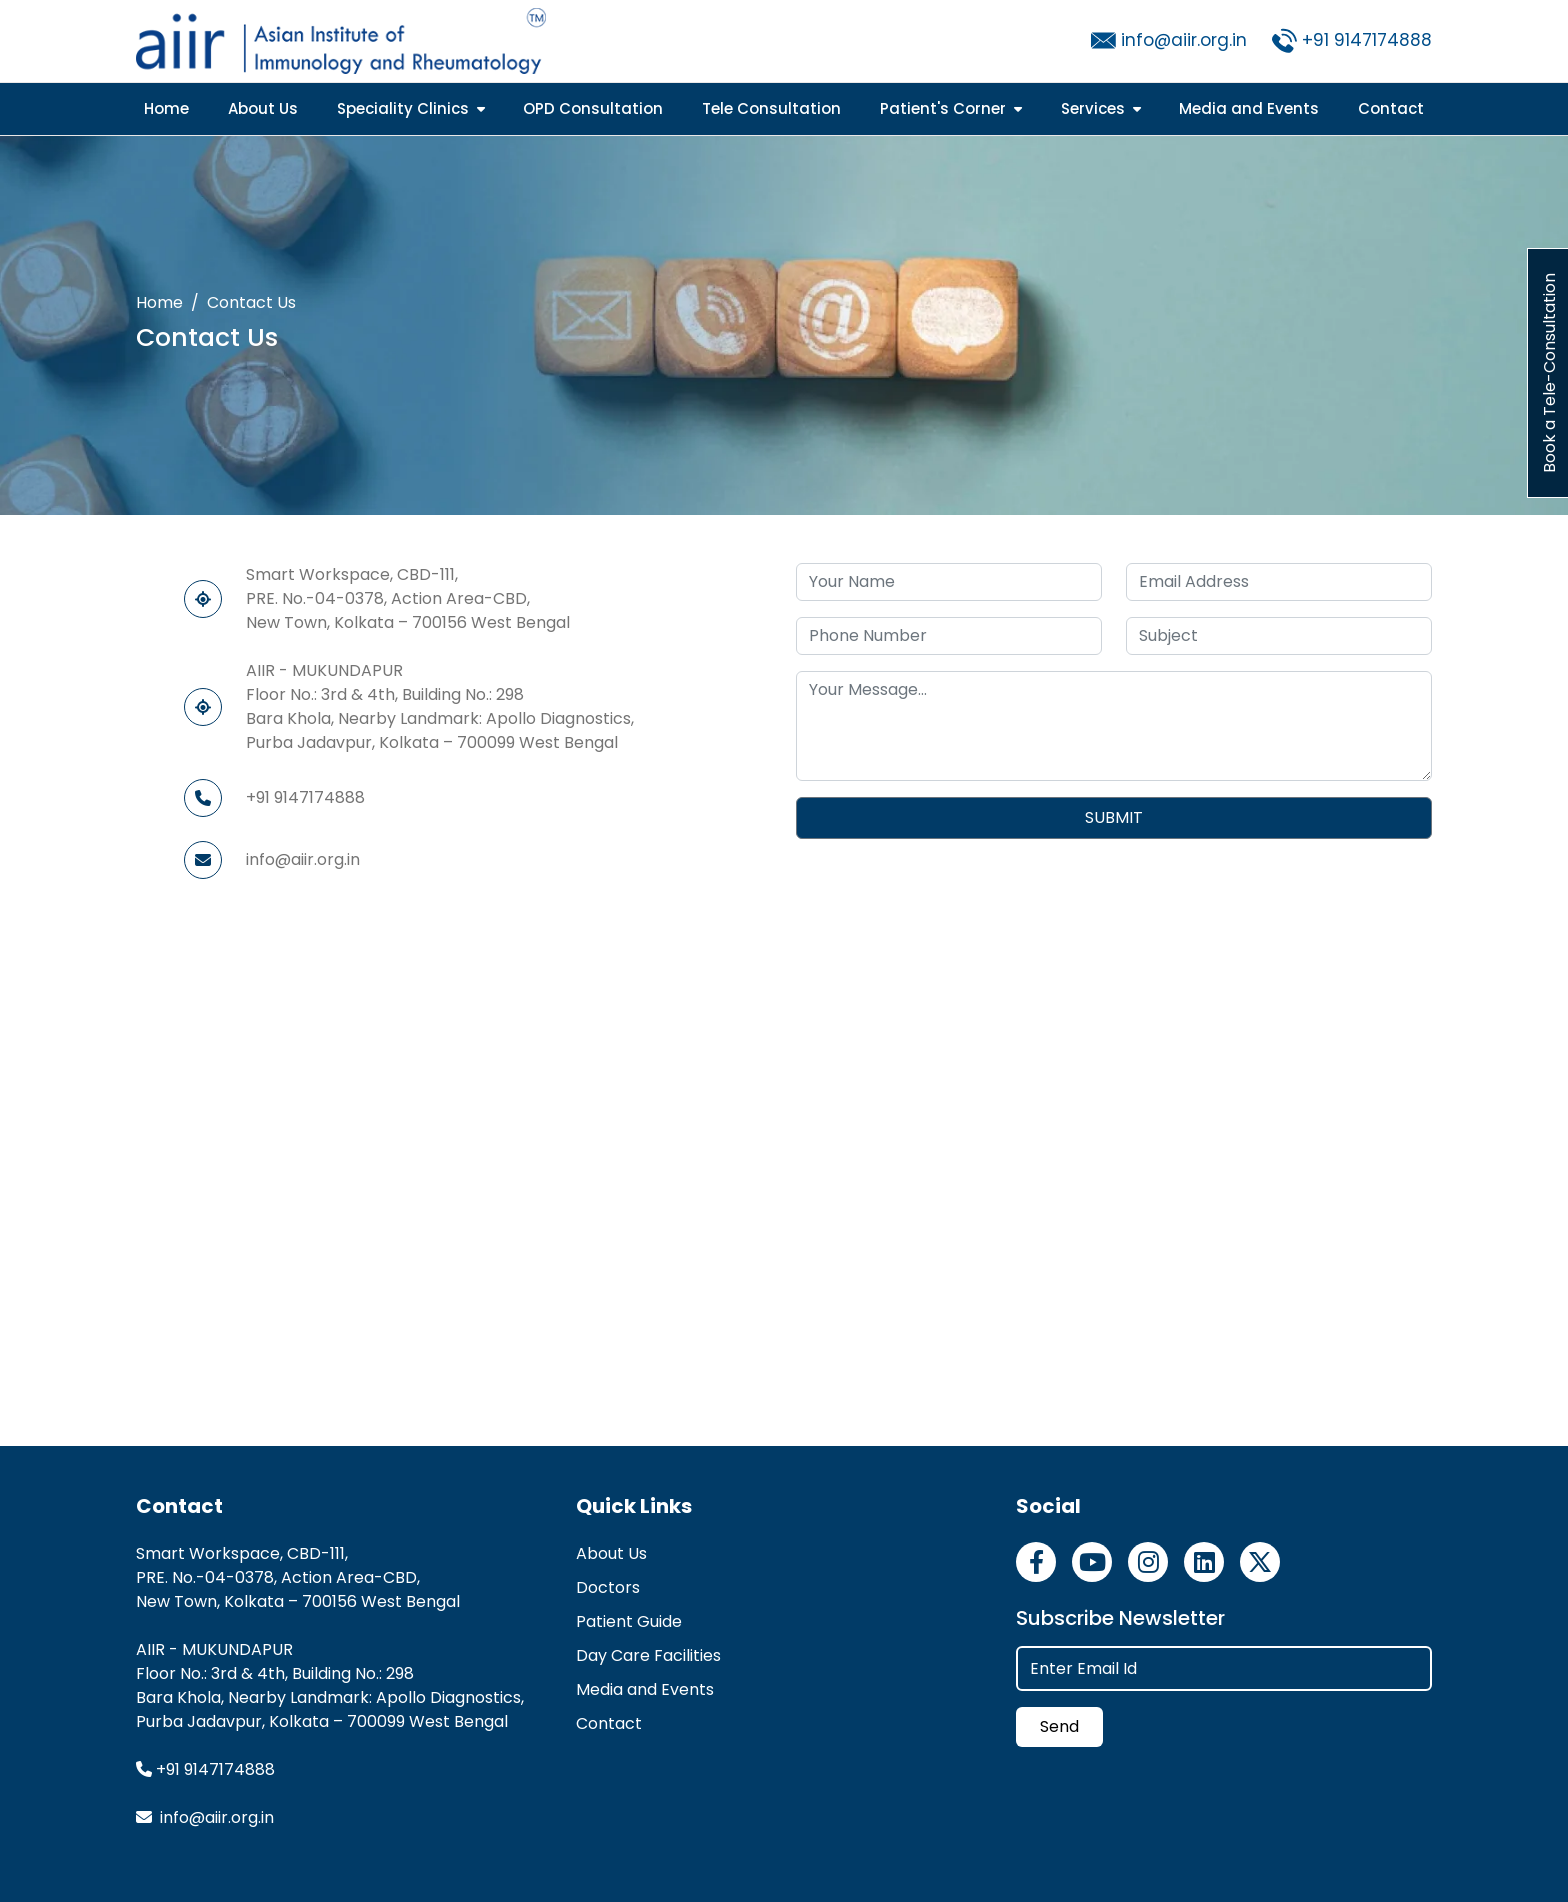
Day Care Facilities (648, 1655)
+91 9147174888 (1367, 40)
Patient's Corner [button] (951, 108)
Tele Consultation (771, 108)
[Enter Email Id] (1224, 1668)
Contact (1391, 108)
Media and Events (1249, 108)
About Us (263, 108)
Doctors (608, 1587)
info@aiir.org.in (1184, 40)
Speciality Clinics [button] (411, 108)
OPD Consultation (593, 108)
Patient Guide (629, 1621)
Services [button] (1101, 108)
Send (1059, 1726)
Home (166, 108)
